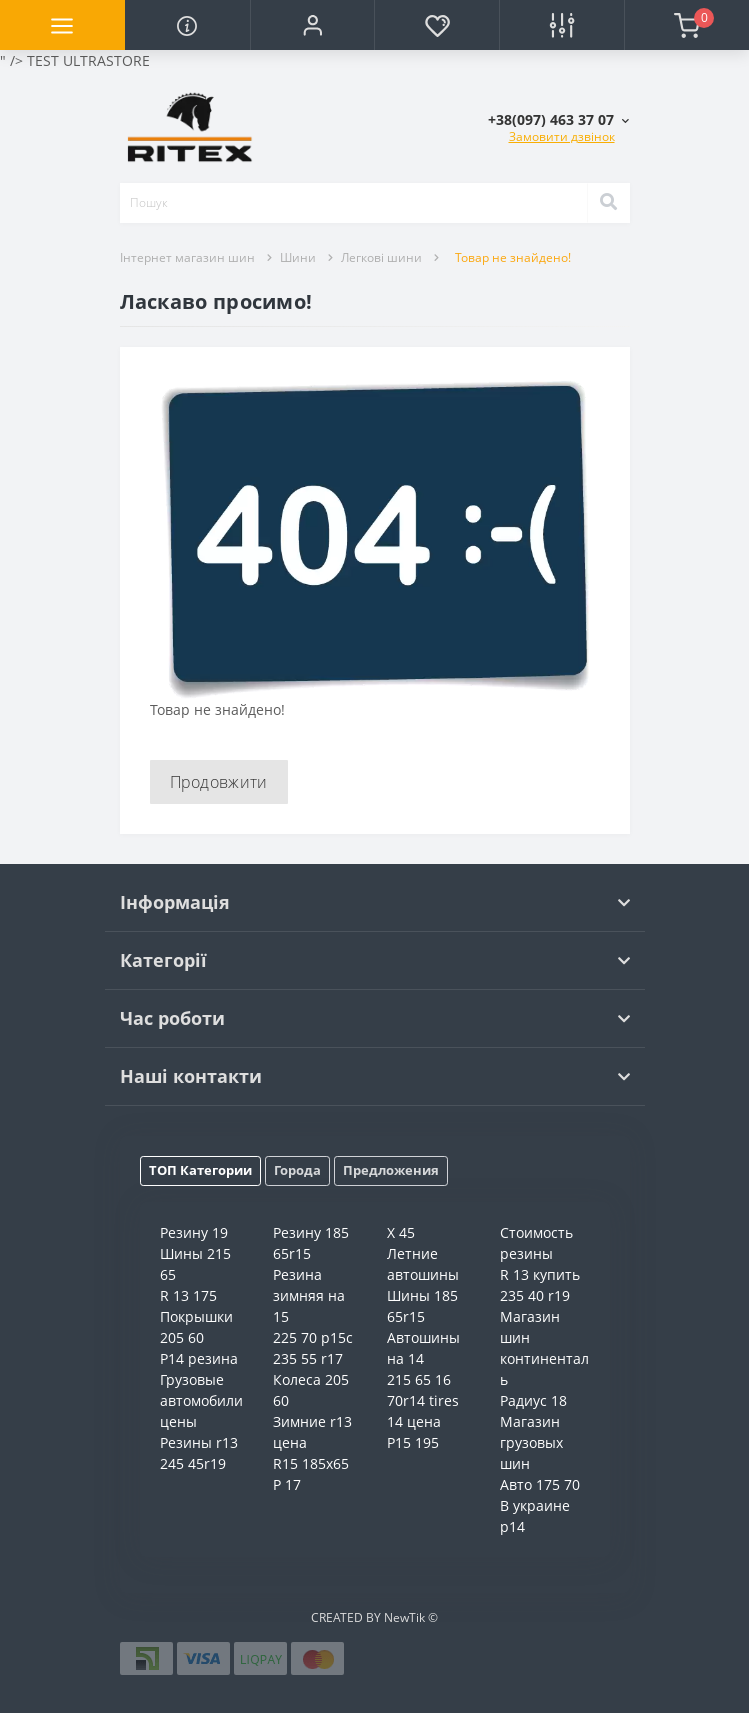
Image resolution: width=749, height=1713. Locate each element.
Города (297, 1170)
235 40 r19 (535, 1295)
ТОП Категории (200, 1170)
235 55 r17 (308, 1358)
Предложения (391, 1170)
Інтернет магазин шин (187, 257)
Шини (298, 257)
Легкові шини (381, 257)
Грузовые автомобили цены (201, 1400)
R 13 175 (188, 1295)
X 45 (401, 1232)
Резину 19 (194, 1232)
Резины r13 (199, 1442)
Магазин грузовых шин (531, 1442)
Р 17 (287, 1484)
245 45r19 (193, 1463)
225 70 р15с (313, 1337)
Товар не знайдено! (513, 257)
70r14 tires (423, 1400)
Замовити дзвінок (562, 136)
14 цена (414, 1421)
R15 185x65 (311, 1463)
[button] (312, 25)
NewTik (404, 1617)
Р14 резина (199, 1358)
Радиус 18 (533, 1400)
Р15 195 (413, 1442)
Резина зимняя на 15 (309, 1295)
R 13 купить (540, 1274)
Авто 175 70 (540, 1484)
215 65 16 (419, 1379)
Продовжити (219, 782)
